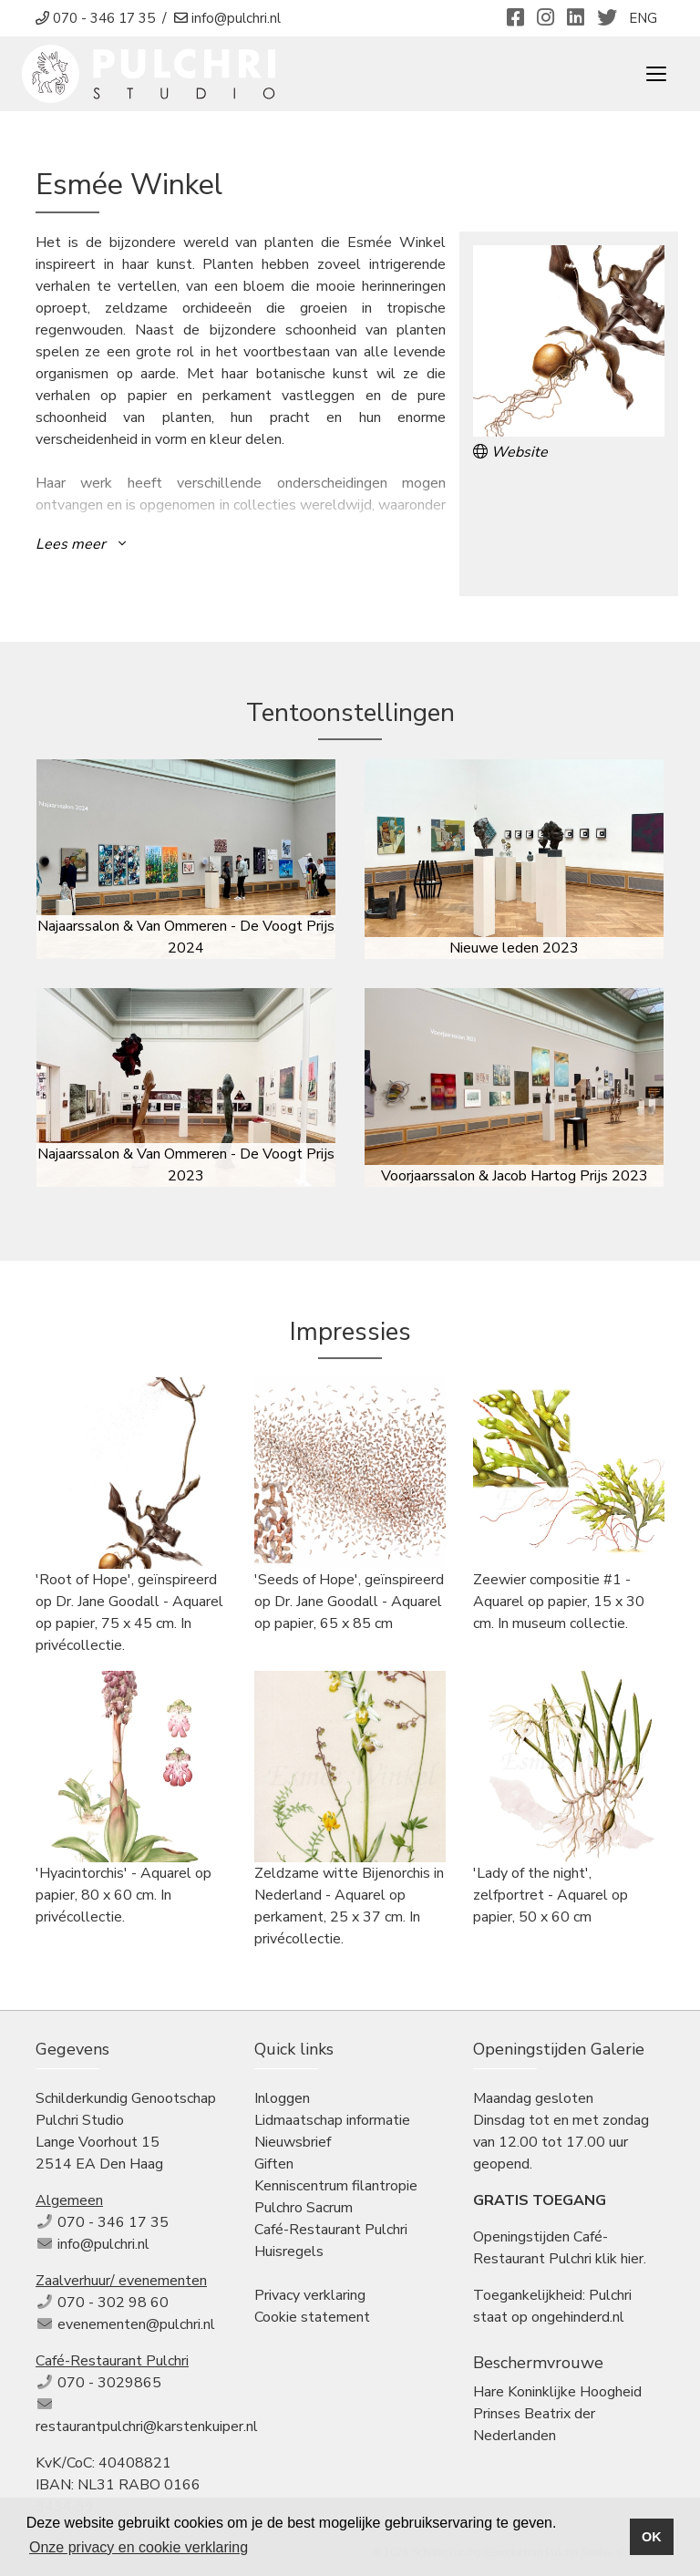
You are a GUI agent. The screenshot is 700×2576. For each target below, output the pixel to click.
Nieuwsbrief (292, 2142)
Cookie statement (312, 2317)
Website (510, 452)
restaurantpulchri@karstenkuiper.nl (147, 2426)
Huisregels (289, 2251)
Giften (273, 2164)
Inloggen (282, 2098)
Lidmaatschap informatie (332, 2120)
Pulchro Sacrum (303, 2208)
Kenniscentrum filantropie (335, 2186)
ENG (643, 18)
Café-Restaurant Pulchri (330, 2230)
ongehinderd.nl (577, 2317)
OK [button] (652, 2537)
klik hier (619, 2259)
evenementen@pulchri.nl (136, 2324)
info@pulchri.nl (103, 2244)
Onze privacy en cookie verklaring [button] (138, 2547)
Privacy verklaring (309, 2295)
